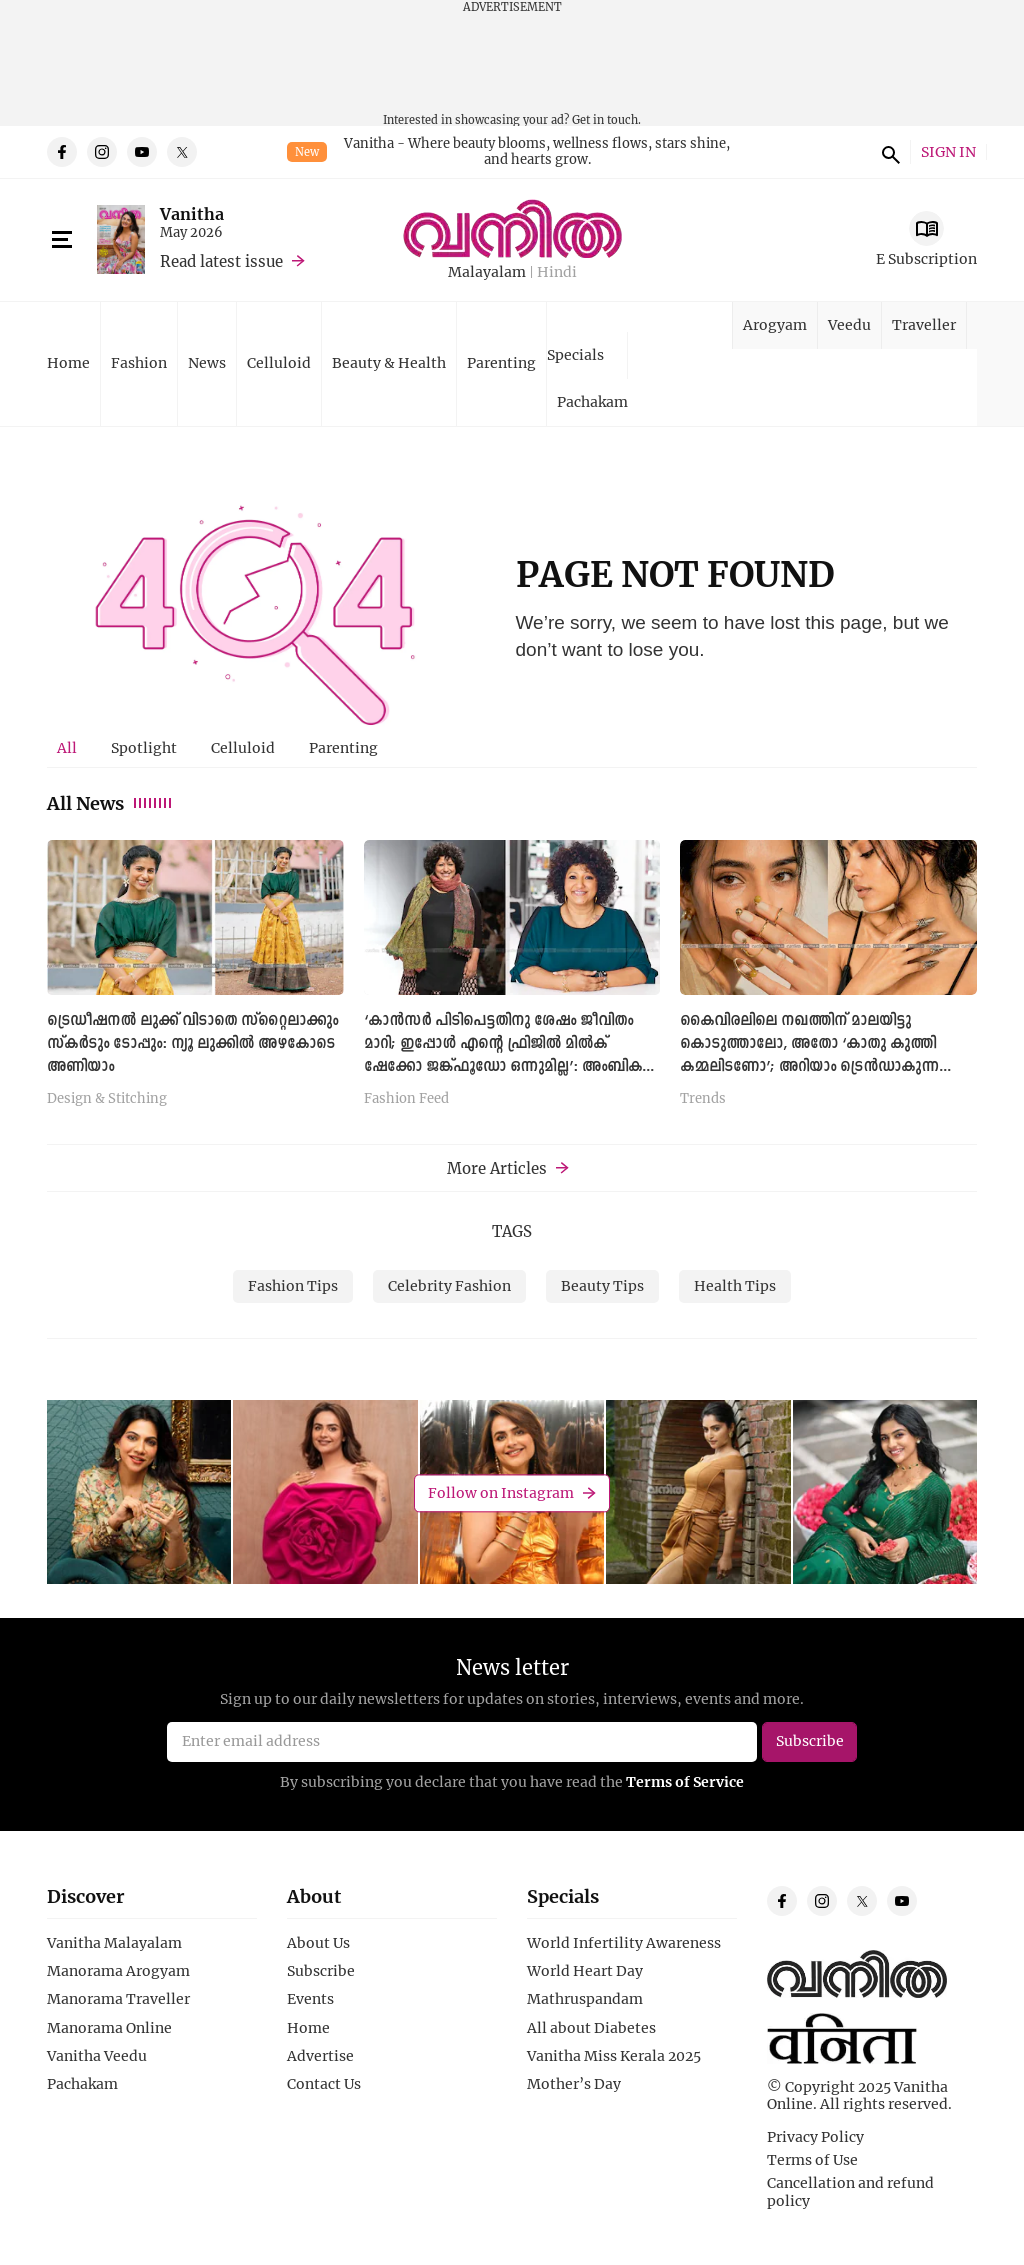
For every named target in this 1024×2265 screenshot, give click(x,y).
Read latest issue (221, 261)
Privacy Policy (815, 2137)
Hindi (557, 272)
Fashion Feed (406, 1099)
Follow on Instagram (501, 1492)
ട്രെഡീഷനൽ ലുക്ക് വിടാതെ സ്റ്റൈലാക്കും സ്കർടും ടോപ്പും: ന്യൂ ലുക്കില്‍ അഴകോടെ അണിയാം (192, 1044)
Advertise (320, 2056)
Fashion (139, 362)
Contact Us (324, 2084)
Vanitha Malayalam (114, 1943)
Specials (575, 354)
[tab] (67, 748)
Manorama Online (109, 2028)
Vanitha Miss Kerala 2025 (614, 2056)
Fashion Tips (293, 1285)
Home (68, 362)
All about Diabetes (591, 2028)
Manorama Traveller (118, 1999)
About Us (318, 1943)
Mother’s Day (574, 2084)
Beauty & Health (389, 362)
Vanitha (192, 213)
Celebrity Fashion (449, 1285)
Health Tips (735, 1285)
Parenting (501, 362)
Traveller (924, 324)
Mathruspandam (585, 1999)
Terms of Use (812, 2160)
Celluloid (279, 362)
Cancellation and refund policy (850, 2192)
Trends (703, 1099)
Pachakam (592, 401)
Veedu (849, 324)
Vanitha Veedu (97, 2056)
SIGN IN (948, 152)
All (67, 747)
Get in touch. (606, 119)
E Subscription (926, 258)
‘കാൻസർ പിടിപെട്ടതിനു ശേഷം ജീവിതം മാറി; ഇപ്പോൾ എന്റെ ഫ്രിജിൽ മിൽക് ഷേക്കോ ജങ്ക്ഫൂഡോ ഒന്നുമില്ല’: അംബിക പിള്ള (503, 1055)
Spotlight (144, 747)
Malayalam (487, 272)
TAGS (512, 1231)
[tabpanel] (512, 979)
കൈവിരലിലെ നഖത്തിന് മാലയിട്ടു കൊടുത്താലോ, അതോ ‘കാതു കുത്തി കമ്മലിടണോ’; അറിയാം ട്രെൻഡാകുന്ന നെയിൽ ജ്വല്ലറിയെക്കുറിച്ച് (809, 1055)
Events (310, 1999)
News (207, 362)
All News (110, 803)
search (888, 152)
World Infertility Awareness (624, 1943)
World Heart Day (585, 1971)
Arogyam (775, 324)
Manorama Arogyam (118, 1971)
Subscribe (321, 1971)
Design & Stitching (107, 1099)
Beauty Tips (602, 1285)
